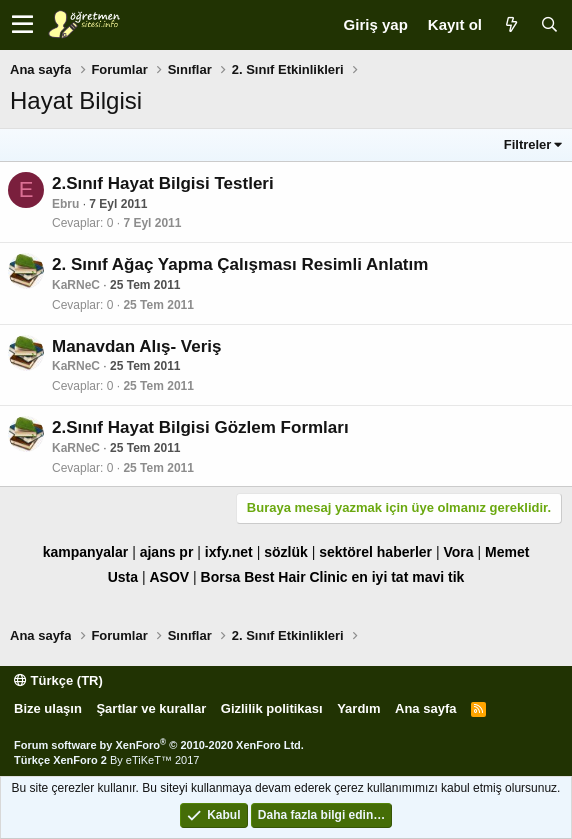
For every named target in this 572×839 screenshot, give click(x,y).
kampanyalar (86, 552)
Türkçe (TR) (58, 680)
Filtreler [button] (528, 144)
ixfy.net (229, 552)
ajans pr (167, 552)
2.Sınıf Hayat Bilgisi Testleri (163, 183)
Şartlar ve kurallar (151, 708)
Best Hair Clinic (295, 577)
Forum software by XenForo (159, 745)
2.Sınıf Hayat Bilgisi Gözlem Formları (200, 427)
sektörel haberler (375, 552)
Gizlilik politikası (272, 708)
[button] (22, 25)
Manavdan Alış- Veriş (136, 346)
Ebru (65, 204)
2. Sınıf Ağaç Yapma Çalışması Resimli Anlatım (240, 264)
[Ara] (549, 24)
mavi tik (438, 577)
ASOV (169, 577)
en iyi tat (380, 577)
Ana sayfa (425, 708)
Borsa (221, 577)
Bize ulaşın (48, 708)
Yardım (358, 708)
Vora (458, 552)
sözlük (286, 552)
